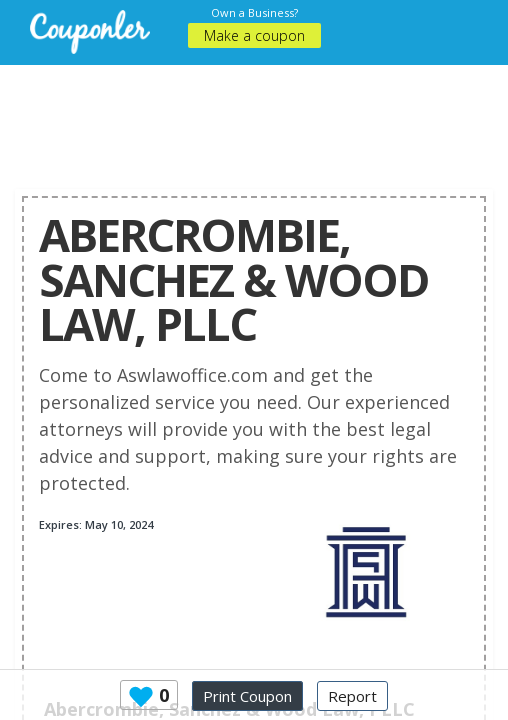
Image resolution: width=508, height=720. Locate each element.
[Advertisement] (254, 115)
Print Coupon (247, 696)
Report (352, 696)
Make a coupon (254, 35)
